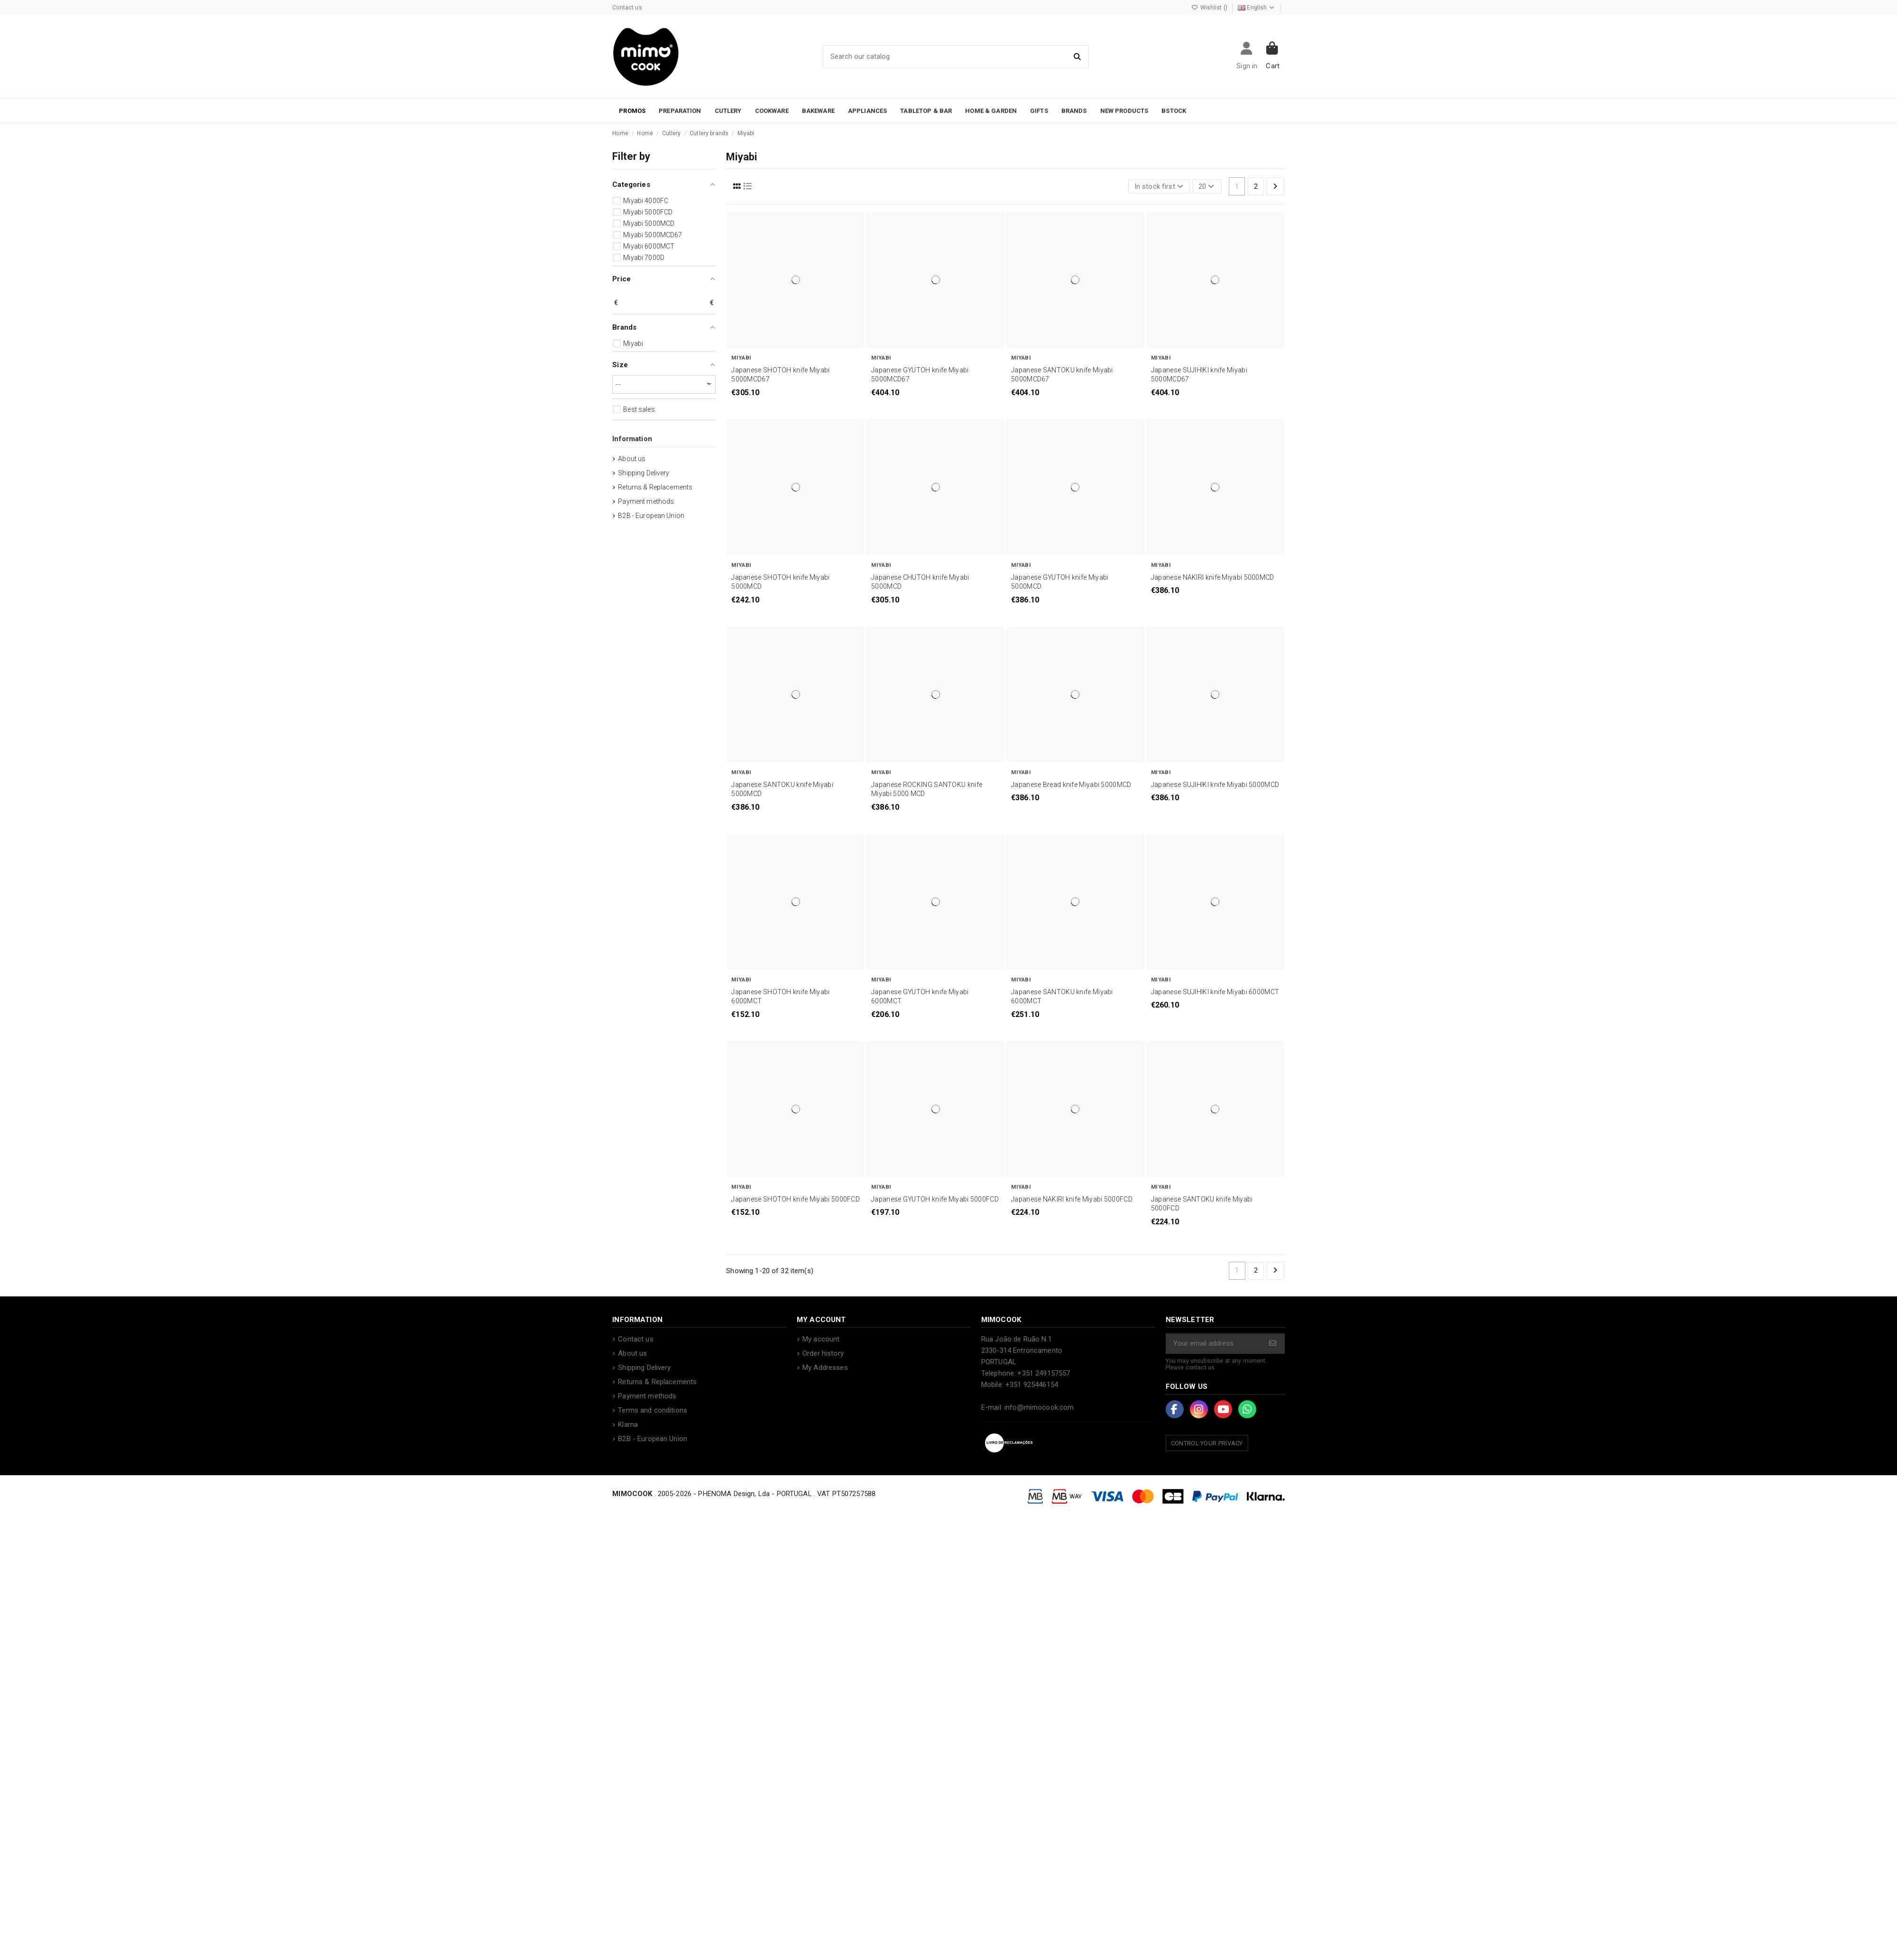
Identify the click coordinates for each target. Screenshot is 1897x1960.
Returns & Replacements (655, 487)
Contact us (627, 7)
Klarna (628, 1424)
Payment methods (646, 501)
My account (820, 1339)
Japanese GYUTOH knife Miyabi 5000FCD (935, 1199)
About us (631, 458)
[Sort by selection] (1159, 186)
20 (1207, 186)
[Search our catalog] (1078, 56)
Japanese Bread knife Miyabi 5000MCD (1071, 784)
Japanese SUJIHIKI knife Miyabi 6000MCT (1215, 992)
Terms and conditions (652, 1410)
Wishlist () (1210, 7)
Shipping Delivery (643, 473)
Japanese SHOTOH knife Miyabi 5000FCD (795, 1199)
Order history (823, 1353)
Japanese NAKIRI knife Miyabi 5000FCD (1072, 1199)
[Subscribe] (1273, 1343)
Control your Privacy (1207, 1443)
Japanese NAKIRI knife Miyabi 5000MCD (1212, 577)
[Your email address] (1214, 1343)
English (1256, 7)
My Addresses (825, 1367)
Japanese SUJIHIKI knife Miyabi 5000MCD (1215, 784)
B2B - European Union (651, 515)
